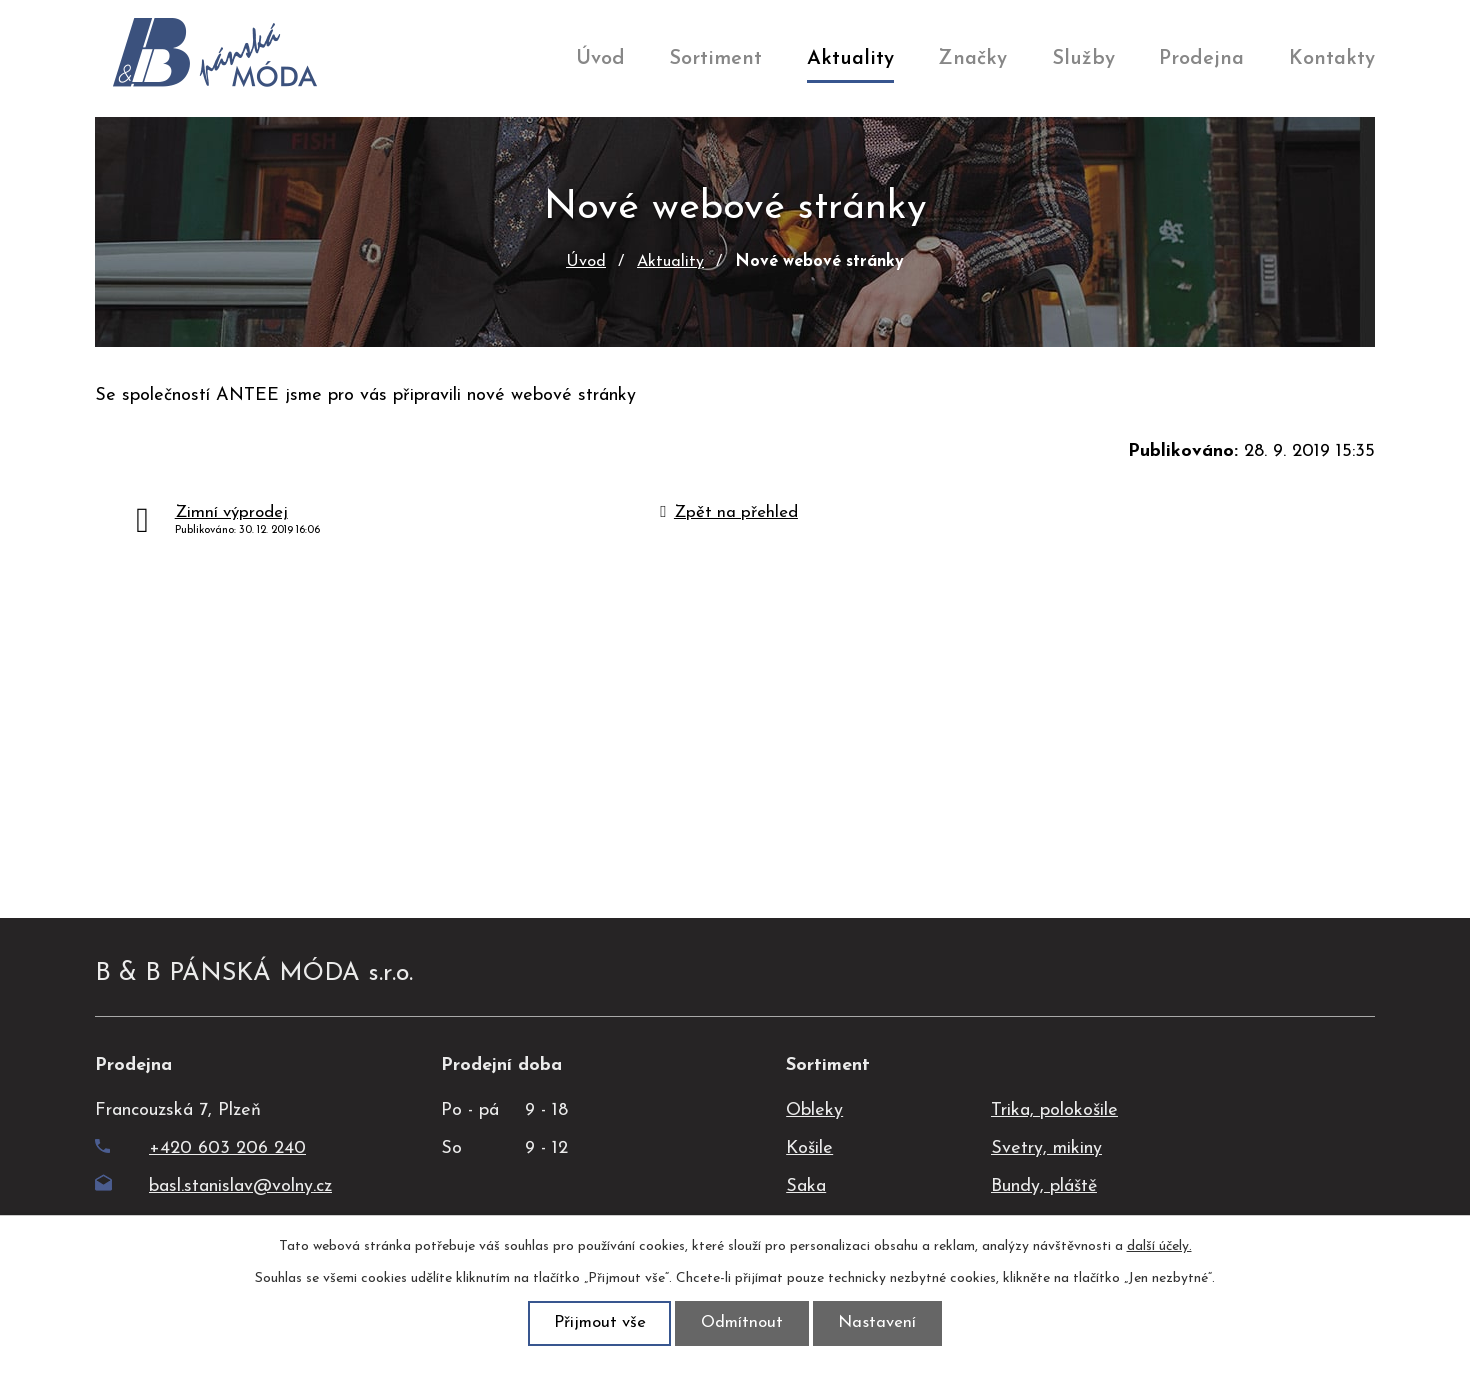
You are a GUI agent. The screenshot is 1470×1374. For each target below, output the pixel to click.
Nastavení (882, 1322)
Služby (1083, 59)
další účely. (1159, 1245)
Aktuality (850, 59)
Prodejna (1201, 59)
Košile (809, 1148)
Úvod (600, 59)
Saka (806, 1186)
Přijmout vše (595, 1322)
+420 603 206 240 (200, 1148)
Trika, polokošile (1054, 1110)
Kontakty (1332, 59)
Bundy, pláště (1044, 1186)
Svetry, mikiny (1046, 1148)
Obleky (814, 1110)
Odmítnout (743, 1322)
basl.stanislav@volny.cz (213, 1186)
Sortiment (715, 59)
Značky (972, 59)
